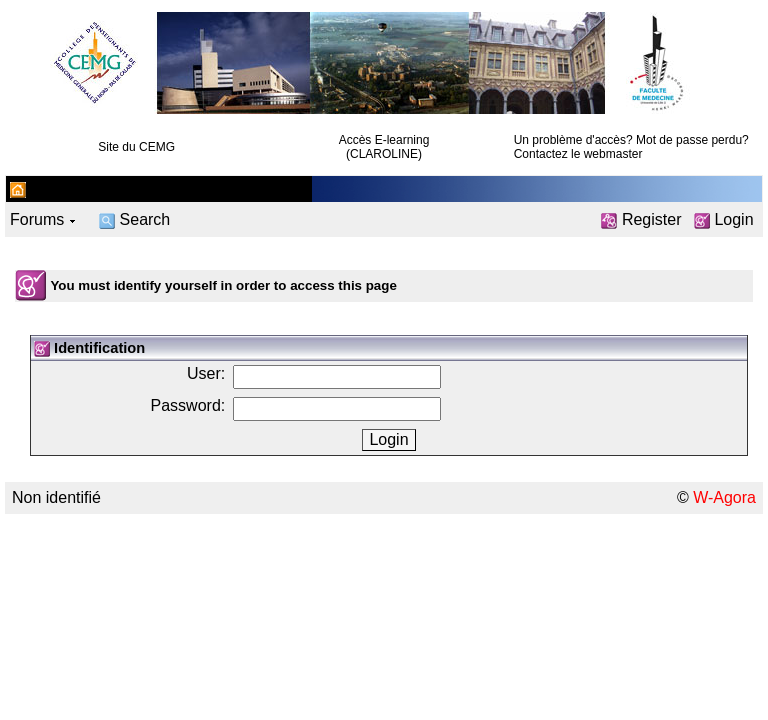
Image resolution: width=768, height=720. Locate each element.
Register (641, 219)
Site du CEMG (136, 147)
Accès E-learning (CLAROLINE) (384, 147)
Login (724, 219)
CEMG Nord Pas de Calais (119, 188)
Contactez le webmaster (578, 154)
